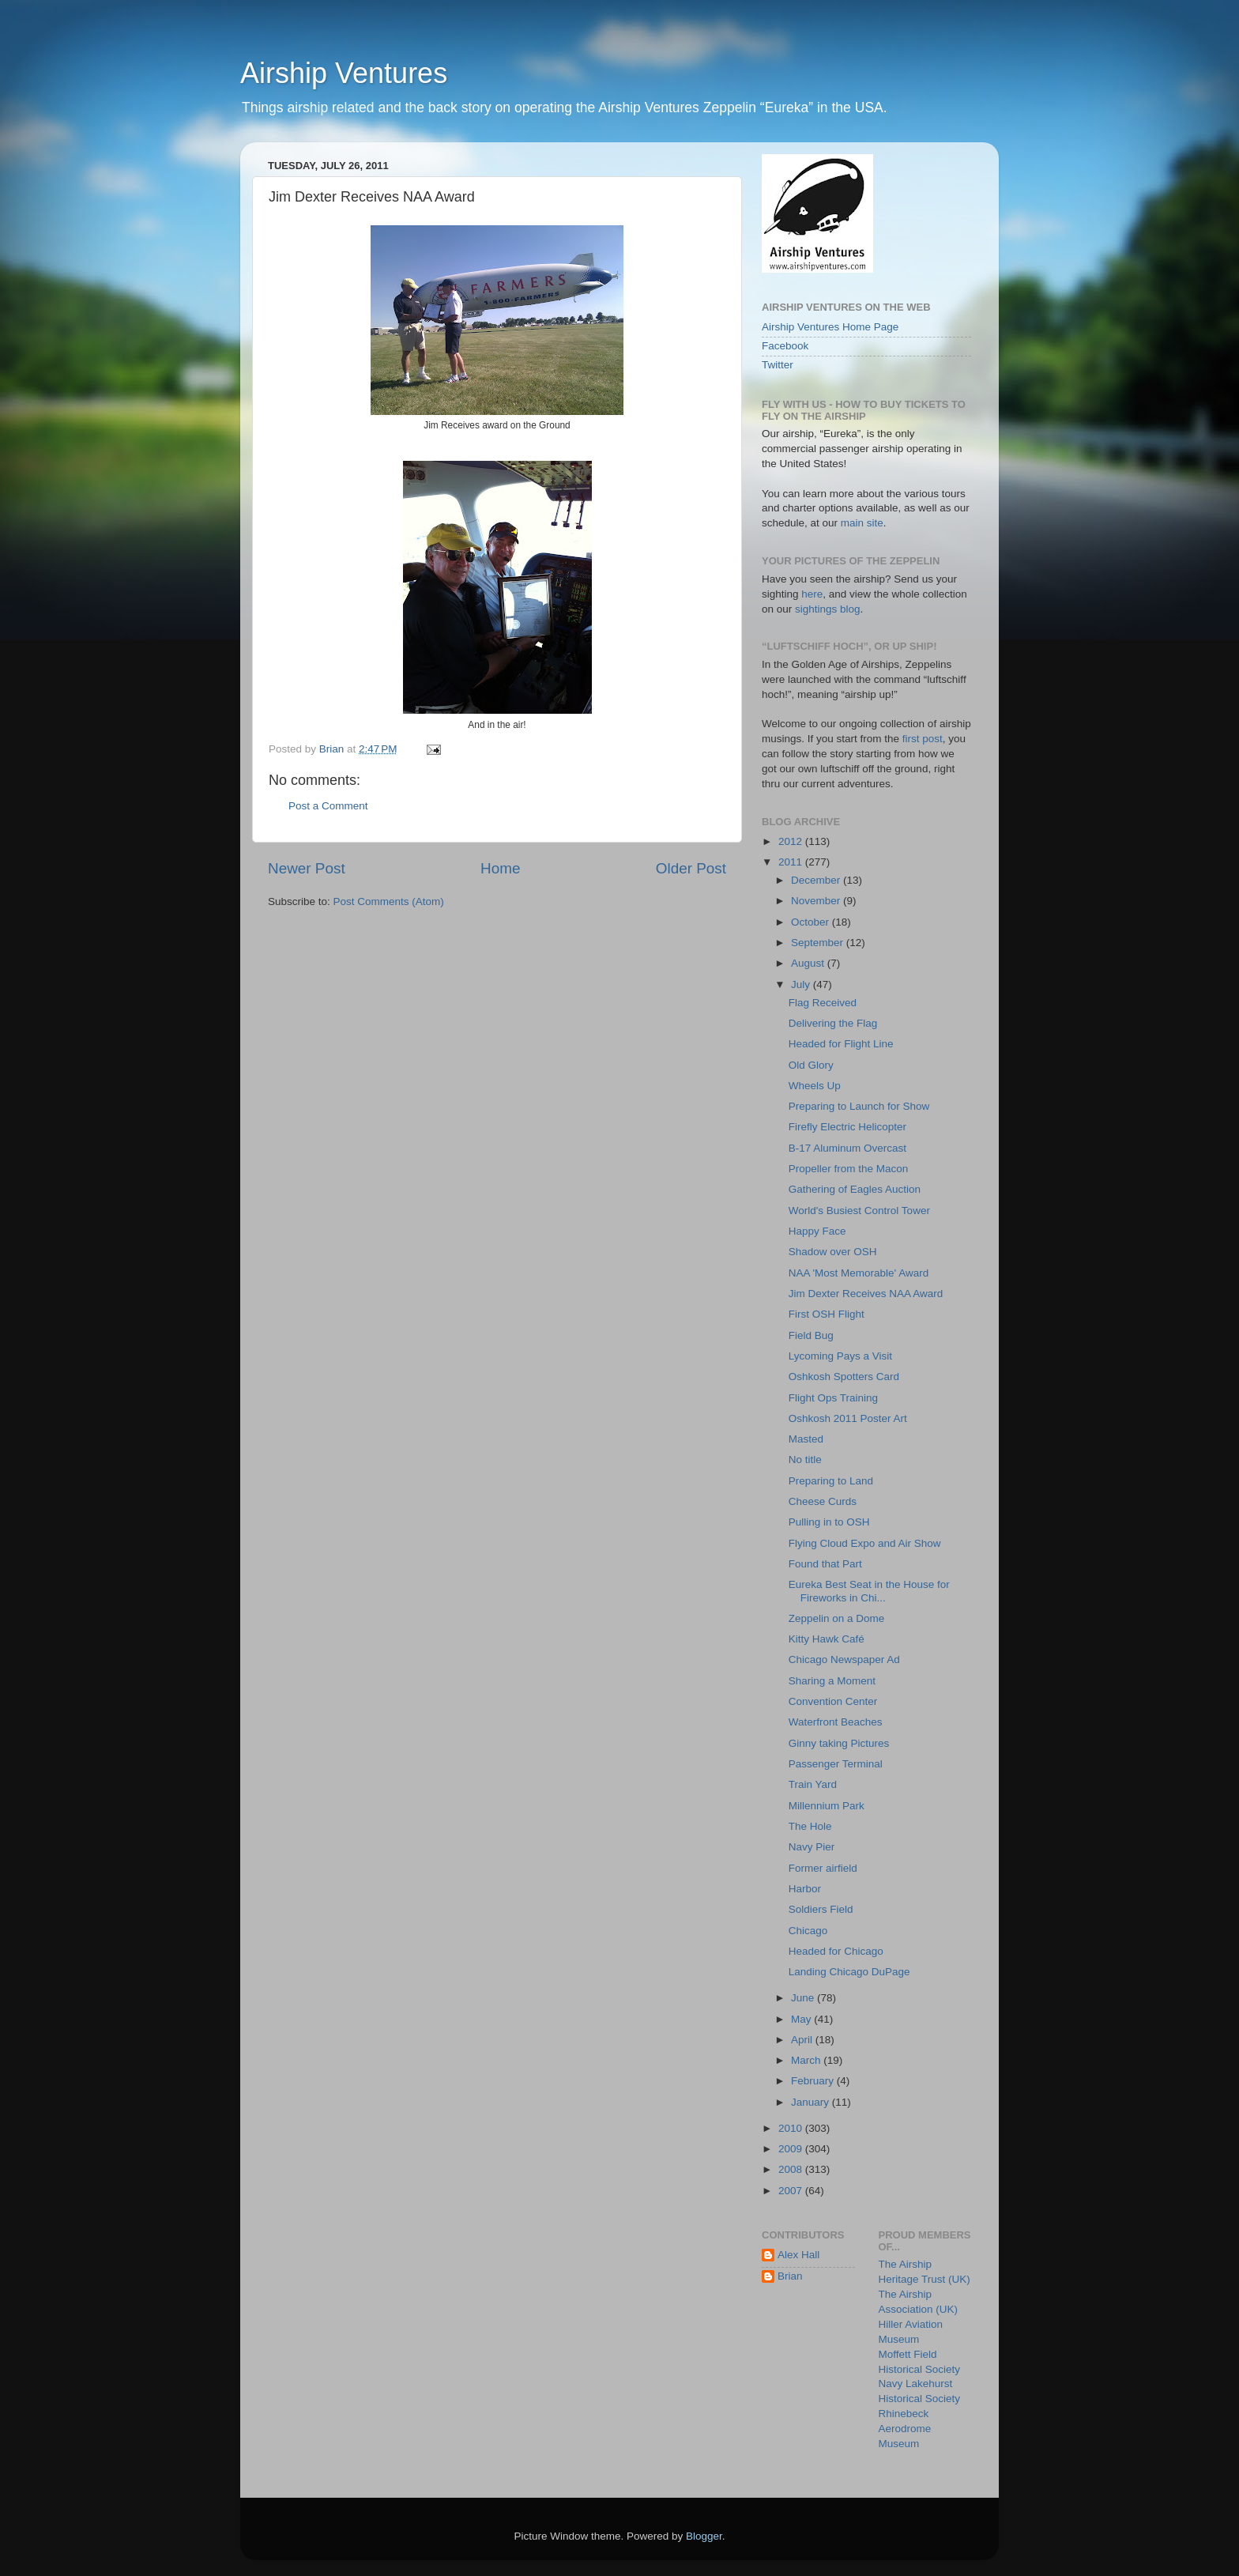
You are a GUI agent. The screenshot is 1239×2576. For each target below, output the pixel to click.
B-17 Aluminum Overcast (847, 1148)
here (812, 594)
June (804, 1998)
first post (922, 739)
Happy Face (817, 1231)
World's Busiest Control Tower (859, 1210)
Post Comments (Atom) (388, 901)
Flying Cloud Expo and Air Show (865, 1543)
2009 (791, 2149)
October (811, 922)
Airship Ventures (343, 73)
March (807, 2060)
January (811, 2102)
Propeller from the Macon (849, 1169)
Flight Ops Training (833, 1398)
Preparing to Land (831, 1481)
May (802, 2019)
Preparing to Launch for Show (859, 1106)
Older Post (691, 868)
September (818, 943)
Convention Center (833, 1701)
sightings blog (828, 609)
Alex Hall (798, 2255)
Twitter (777, 365)
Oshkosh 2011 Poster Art (848, 1418)
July (802, 984)
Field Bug (811, 1335)
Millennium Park (826, 1806)
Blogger (704, 2536)
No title (805, 1459)
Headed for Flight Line (841, 1044)
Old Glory (811, 1065)
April (803, 2040)
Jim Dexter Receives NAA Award (866, 1293)
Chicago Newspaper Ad (844, 1659)
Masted (806, 1439)
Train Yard (813, 1784)
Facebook (785, 346)
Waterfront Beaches (836, 1722)
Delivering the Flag (833, 1023)
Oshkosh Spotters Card (844, 1376)
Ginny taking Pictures (839, 1743)
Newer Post (306, 868)
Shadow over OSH (833, 1252)
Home (500, 868)
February (814, 2081)
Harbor (805, 1889)
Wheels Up (815, 1086)
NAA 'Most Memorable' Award (858, 1273)
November (817, 901)
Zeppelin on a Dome (837, 1618)
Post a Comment (328, 806)
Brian (790, 2276)
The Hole (810, 1826)
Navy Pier (812, 1847)
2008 (791, 2169)
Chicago (808, 1931)
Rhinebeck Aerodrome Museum (905, 2429)
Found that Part (825, 1564)
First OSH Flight (826, 1314)
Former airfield (823, 1868)
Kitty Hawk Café (826, 1639)
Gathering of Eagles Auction (855, 1189)
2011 (791, 862)
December (817, 880)
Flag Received (823, 1003)
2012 (791, 841)
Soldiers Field (821, 1909)
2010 (791, 2128)
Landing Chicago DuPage (849, 1972)
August (809, 963)
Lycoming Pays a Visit (840, 1356)
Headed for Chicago (836, 1951)
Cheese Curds (823, 1501)
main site (862, 523)
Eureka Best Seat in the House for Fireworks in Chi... (869, 1590)
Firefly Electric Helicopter (847, 1127)
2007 (791, 2191)
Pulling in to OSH (829, 1522)
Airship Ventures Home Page (830, 327)
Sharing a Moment (832, 1681)
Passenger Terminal (836, 1764)
